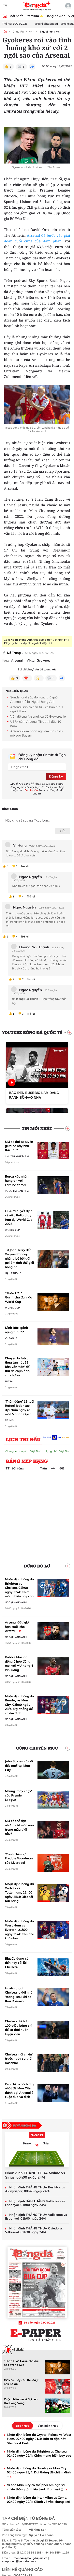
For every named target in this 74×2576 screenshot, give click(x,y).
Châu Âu (18, 31)
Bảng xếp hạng (27, 1461)
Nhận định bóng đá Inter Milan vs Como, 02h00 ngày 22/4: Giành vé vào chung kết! (38, 2500)
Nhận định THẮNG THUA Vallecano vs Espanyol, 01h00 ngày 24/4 (36, 2216)
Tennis (9, 1420)
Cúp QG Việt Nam (31, 1451)
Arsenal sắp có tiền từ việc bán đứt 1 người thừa (36, 709)
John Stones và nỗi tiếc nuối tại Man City (19, 1765)
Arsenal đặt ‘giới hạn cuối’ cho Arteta (17, 1626)
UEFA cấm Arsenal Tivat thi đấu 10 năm (35, 724)
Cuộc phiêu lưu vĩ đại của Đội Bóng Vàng (20, 2401)
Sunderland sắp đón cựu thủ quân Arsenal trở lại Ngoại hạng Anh (35, 699)
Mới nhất (16, 16)
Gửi (63, 831)
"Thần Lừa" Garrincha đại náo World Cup (18, 1297)
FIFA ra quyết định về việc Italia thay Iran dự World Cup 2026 (19, 1217)
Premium (34, 16)
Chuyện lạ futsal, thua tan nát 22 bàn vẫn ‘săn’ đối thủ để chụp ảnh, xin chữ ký (17, 1366)
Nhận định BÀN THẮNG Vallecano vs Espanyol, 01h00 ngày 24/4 (35, 2203)
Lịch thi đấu (23, 1439)
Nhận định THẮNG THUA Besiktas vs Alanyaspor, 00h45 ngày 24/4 (35, 2189)
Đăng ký (56, 776)
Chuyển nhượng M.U (18, 1156)
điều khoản (31, 790)
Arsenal (17, 660)
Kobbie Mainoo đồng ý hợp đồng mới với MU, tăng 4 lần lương (19, 1663)
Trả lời (25, 866)
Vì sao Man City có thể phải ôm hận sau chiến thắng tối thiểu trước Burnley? (37, 2487)
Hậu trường (13, 1273)
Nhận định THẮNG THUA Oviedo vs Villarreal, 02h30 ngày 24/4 (34, 2230)
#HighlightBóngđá (46, 23)
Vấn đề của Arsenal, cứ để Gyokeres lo (38, 716)
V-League (11, 1338)
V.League (11, 1451)
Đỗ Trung (14, 653)
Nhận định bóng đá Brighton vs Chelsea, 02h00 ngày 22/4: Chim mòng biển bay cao (19, 1587)
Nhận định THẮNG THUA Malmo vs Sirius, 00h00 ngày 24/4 (35, 2175)
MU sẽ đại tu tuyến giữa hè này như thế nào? (19, 1146)
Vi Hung (20, 845)
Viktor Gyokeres (39, 660)
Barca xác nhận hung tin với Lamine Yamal (16, 1180)
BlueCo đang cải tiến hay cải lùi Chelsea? (17, 1962)
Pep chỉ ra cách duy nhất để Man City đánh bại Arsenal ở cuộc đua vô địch (19, 2090)
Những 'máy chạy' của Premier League (18, 1795)
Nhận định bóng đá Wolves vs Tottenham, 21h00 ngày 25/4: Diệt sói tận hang (19, 1892)
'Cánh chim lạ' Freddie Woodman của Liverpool (19, 1858)
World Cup (12, 1229)
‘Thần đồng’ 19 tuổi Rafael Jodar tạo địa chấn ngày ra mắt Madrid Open (19, 1407)
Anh (31, 31)
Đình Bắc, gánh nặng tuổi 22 (16, 1330)
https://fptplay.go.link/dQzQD (33, 643)
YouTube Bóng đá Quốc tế (32, 1032)
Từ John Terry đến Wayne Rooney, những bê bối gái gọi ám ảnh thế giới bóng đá (19, 1258)
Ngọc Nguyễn (24, 907)
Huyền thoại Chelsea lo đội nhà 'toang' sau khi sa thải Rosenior (19, 1994)
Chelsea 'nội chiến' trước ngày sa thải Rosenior (19, 2058)
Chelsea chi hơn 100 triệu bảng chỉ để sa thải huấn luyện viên (18, 2027)
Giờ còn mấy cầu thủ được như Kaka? (21, 2382)
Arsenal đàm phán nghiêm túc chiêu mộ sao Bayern (36, 733)
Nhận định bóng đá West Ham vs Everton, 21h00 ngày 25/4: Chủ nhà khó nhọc (19, 1929)
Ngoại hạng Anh (50, 31)
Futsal (9, 1381)
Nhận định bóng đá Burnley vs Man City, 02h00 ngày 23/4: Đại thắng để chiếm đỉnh (19, 1704)
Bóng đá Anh (56, 16)
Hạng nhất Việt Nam (58, 1451)
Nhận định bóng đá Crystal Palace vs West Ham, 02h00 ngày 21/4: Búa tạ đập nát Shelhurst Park (39, 2439)
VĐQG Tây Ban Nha (17, 1190)
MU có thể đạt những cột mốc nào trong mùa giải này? (19, 1827)
